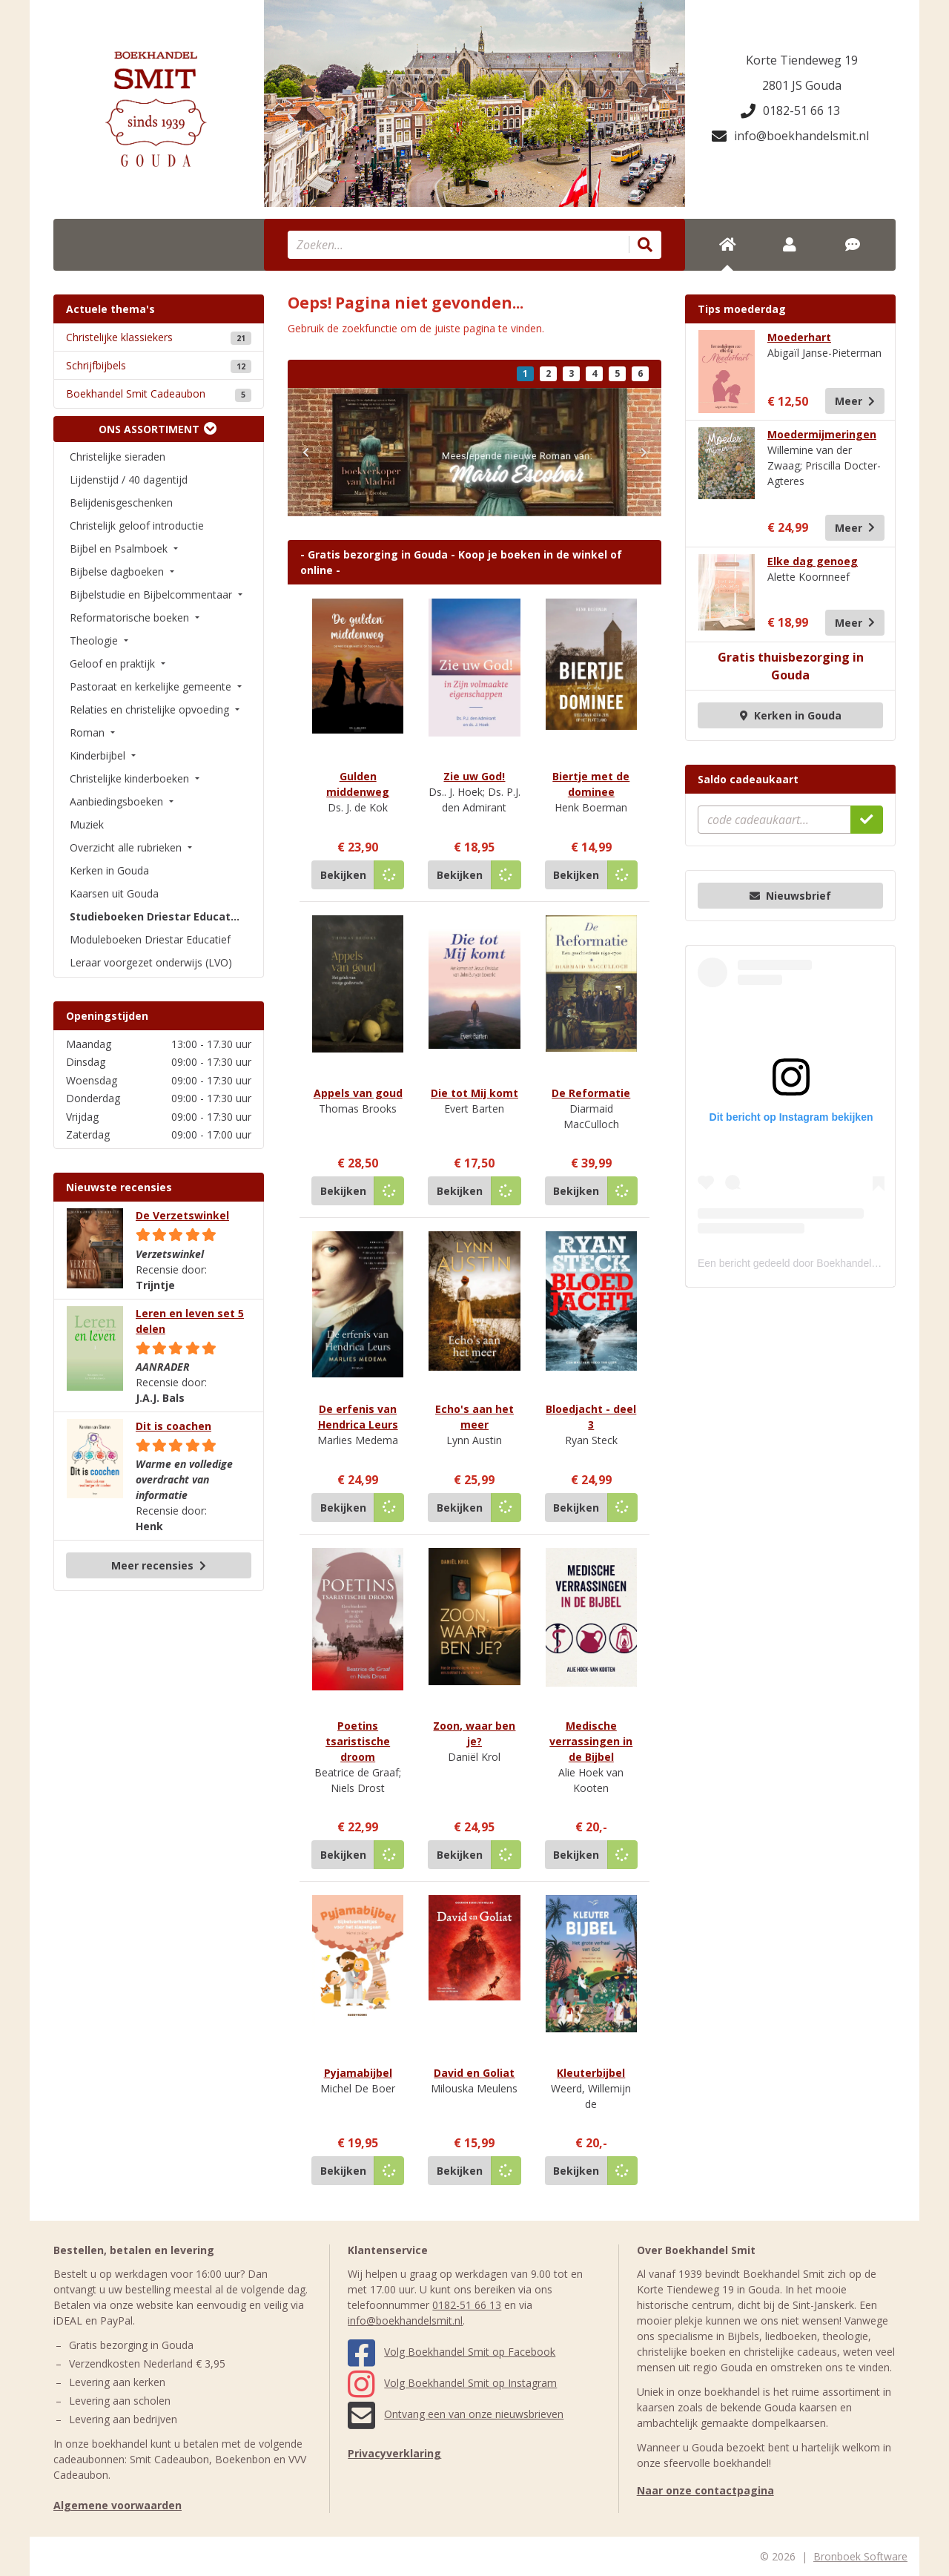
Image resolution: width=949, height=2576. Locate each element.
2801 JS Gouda (801, 85)
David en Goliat (474, 2073)
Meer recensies (158, 1565)
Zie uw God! (474, 776)
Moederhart (799, 337)
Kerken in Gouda (790, 715)
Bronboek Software (860, 2556)
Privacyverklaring (394, 2453)
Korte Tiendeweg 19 (802, 60)
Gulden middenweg (357, 784)
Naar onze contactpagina (705, 2490)
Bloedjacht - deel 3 (591, 1417)
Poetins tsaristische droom (357, 1741)
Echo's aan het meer (474, 1417)
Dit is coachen (173, 1426)
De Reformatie (591, 1093)
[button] (305, 452)
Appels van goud (358, 1093)
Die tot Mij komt (474, 1093)
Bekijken (343, 875)
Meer (855, 401)
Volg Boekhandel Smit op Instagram (452, 2383)
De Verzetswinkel (182, 1215)
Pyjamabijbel (358, 2073)
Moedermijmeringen (821, 434)
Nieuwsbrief (790, 896)
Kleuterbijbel (591, 2073)
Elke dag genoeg (812, 561)
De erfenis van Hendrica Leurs (358, 1417)
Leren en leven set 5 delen (190, 1321)
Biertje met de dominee (590, 784)
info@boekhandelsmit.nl (790, 136)
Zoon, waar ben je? (474, 1733)
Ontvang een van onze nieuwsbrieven (455, 2414)
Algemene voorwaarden (117, 2505)
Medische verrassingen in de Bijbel (590, 1741)
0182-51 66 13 (790, 110)
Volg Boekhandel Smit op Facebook (451, 2352)
